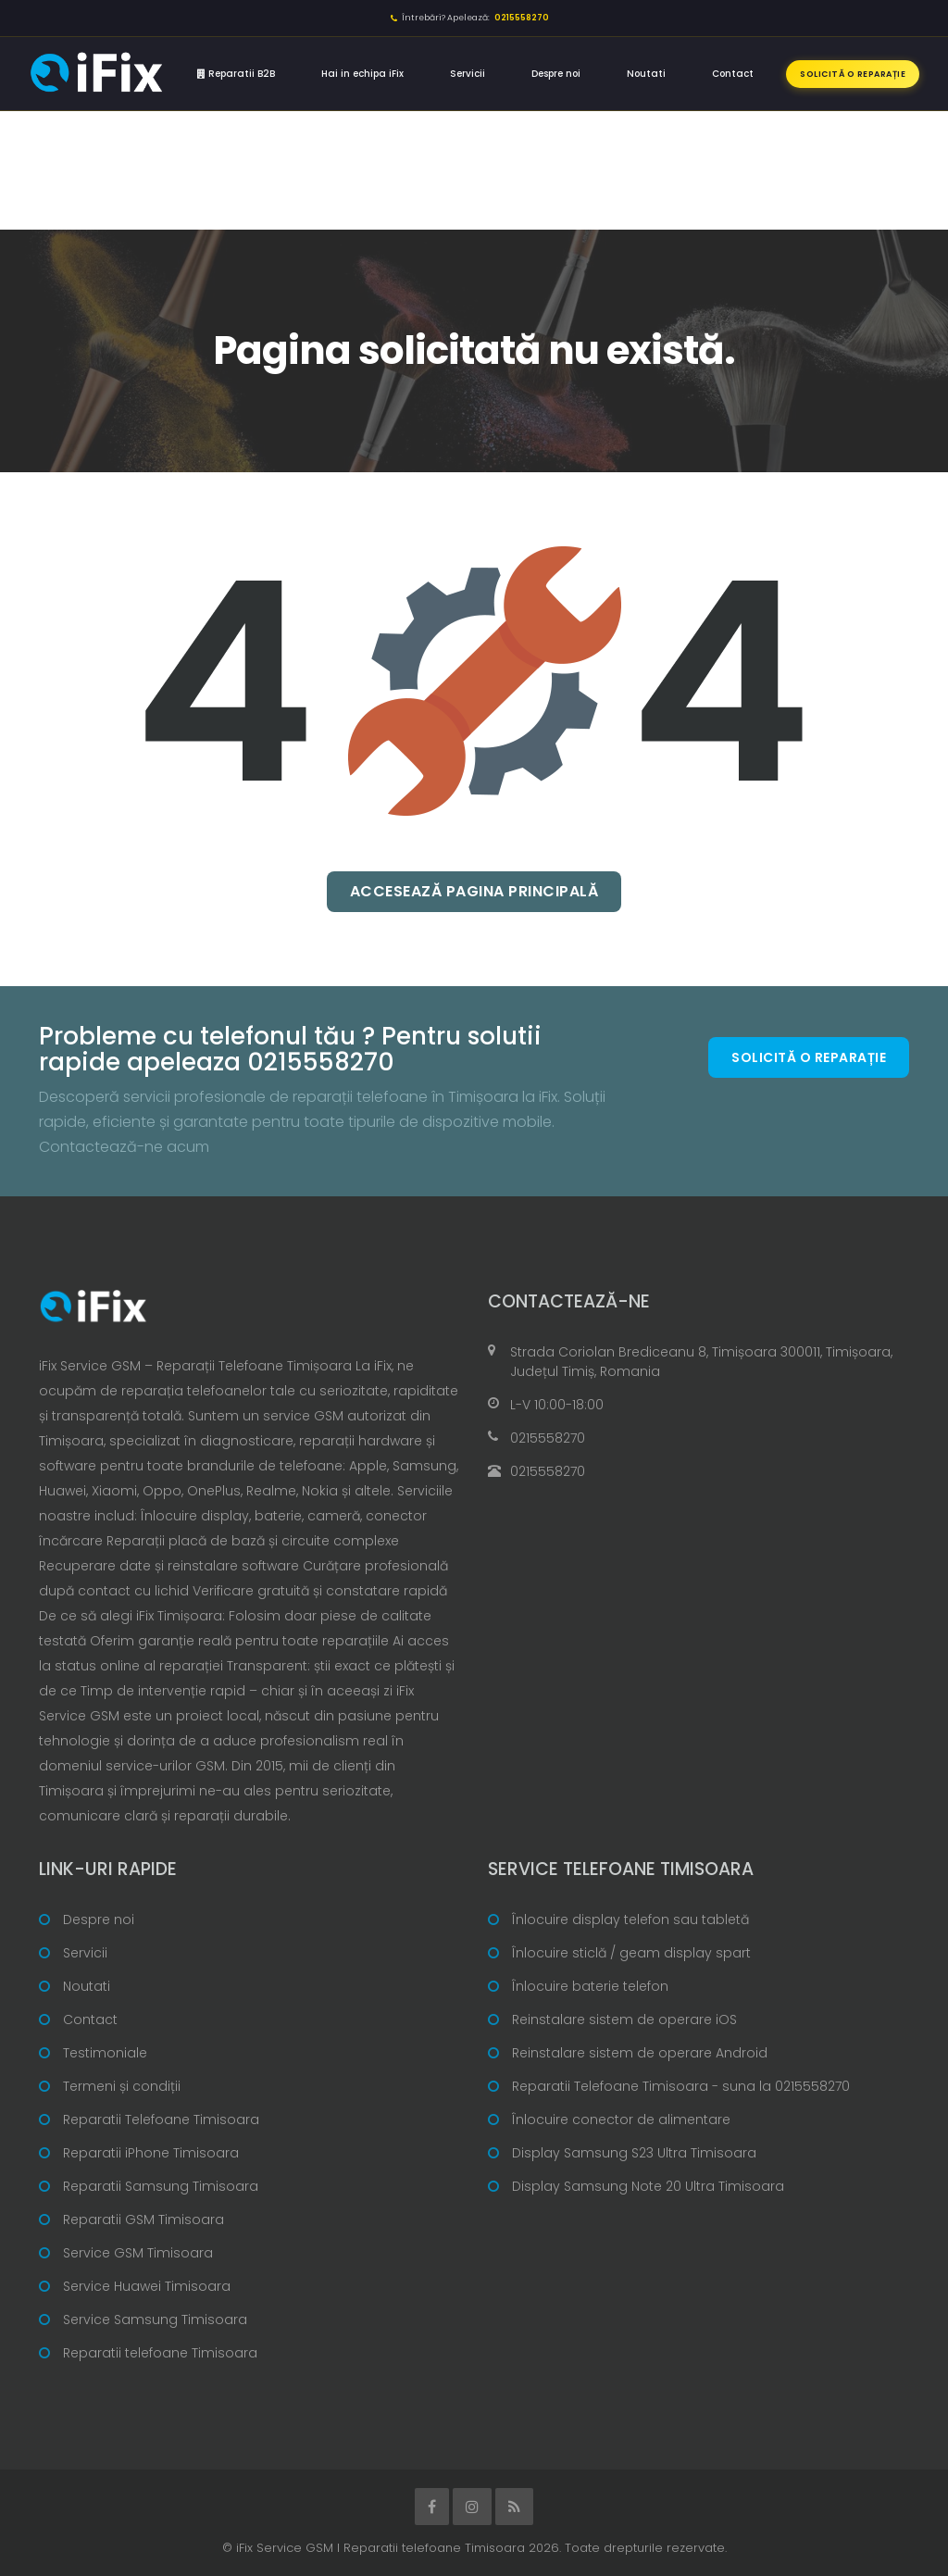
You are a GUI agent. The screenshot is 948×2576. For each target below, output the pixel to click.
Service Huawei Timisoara (147, 2286)
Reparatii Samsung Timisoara (160, 2186)
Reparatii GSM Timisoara (143, 2219)
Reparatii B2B (236, 74)
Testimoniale (105, 2053)
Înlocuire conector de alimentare (621, 2119)
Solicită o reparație (852, 74)
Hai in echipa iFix (362, 74)
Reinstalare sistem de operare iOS (624, 2019)
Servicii (467, 74)
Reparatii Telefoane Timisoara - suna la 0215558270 (681, 2086)
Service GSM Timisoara (138, 2253)
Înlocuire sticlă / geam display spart (631, 1953)
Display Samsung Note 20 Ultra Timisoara (648, 2186)
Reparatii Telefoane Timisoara (161, 2119)
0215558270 (547, 1438)
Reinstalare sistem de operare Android (639, 2053)
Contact (733, 74)
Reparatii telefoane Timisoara (160, 2353)
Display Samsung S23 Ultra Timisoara (634, 2153)
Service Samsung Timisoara (155, 2319)
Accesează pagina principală (474, 891)
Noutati (646, 74)
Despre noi (555, 74)
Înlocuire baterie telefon (590, 1986)
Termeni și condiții (122, 2086)
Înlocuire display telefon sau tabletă (630, 1919)
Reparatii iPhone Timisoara (151, 2153)
